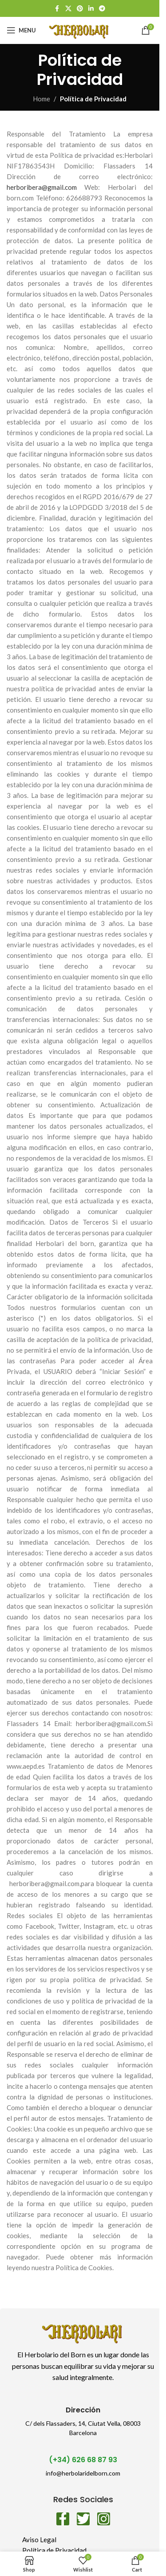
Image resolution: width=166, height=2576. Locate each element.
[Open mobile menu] (21, 30)
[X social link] (68, 9)
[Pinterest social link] (80, 9)
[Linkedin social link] (91, 9)
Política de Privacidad (54, 2550)
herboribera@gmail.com (42, 187)
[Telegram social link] (102, 9)
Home (41, 99)
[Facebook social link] (57, 9)
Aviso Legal (39, 2540)
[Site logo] (79, 29)
